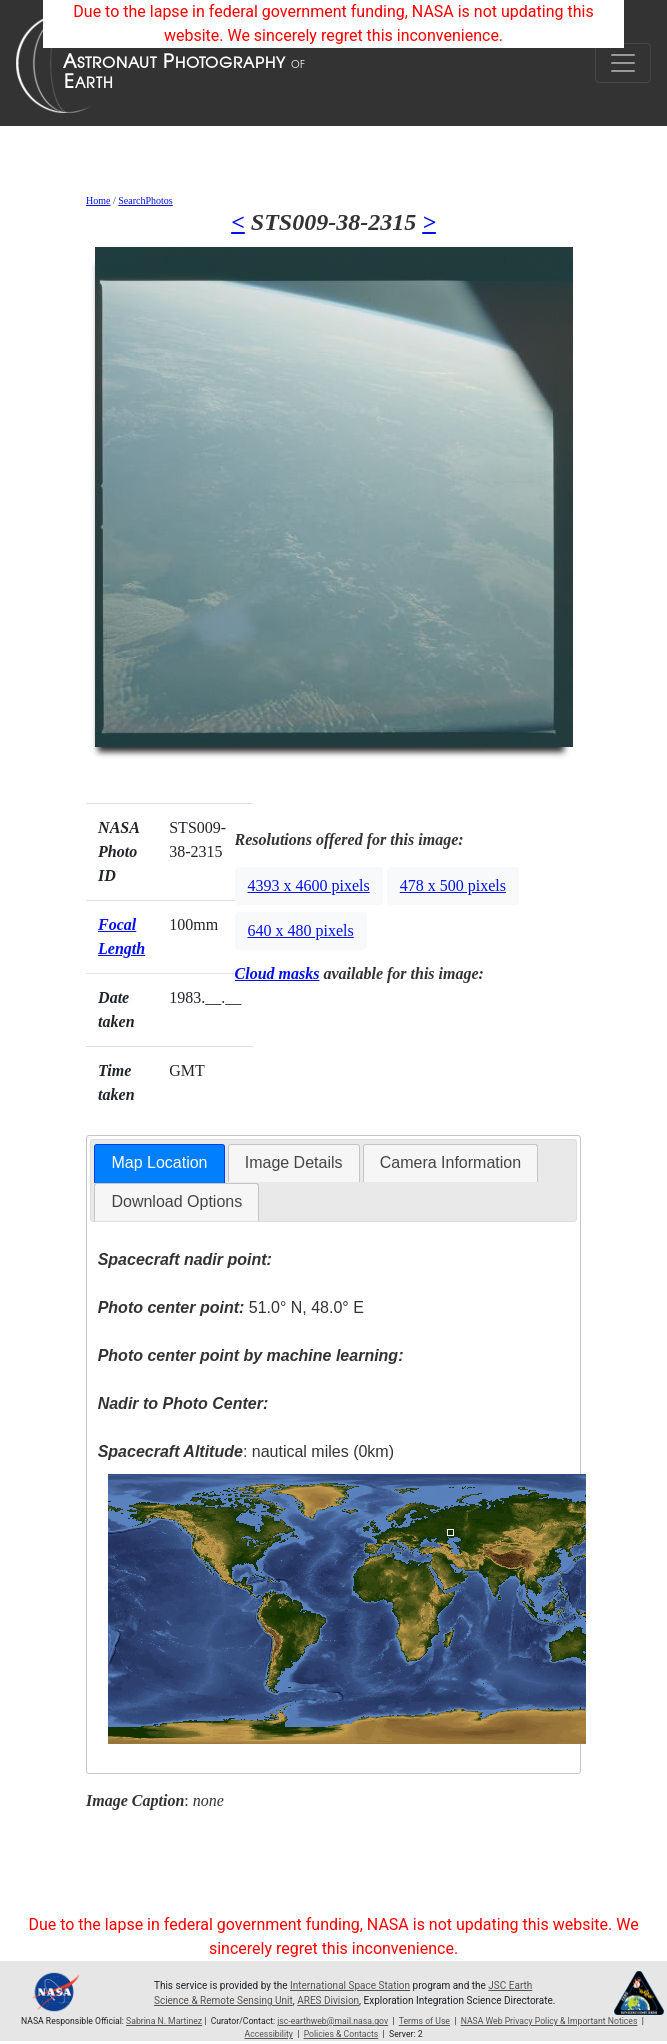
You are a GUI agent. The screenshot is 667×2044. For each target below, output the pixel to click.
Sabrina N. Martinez (164, 2021)
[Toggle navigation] (623, 63)
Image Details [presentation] (294, 1162)
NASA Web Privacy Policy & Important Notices (549, 2021)
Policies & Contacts (341, 2034)
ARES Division (328, 2000)
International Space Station (350, 1985)
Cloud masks (277, 973)
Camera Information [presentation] (450, 1162)
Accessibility (268, 2034)
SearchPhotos (145, 200)
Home (98, 200)
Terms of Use (424, 2021)
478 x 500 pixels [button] (453, 885)
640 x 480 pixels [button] (301, 930)
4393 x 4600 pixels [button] (309, 885)
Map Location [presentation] (159, 1162)
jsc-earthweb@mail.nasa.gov (332, 2021)
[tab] (159, 1163)
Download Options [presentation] (176, 1201)
